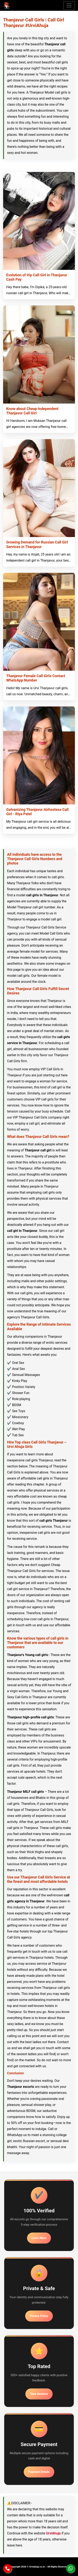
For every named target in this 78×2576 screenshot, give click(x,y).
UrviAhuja (53, 2533)
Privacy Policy (39, 2316)
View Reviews (39, 2394)
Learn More (39, 2238)
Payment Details (39, 2472)
